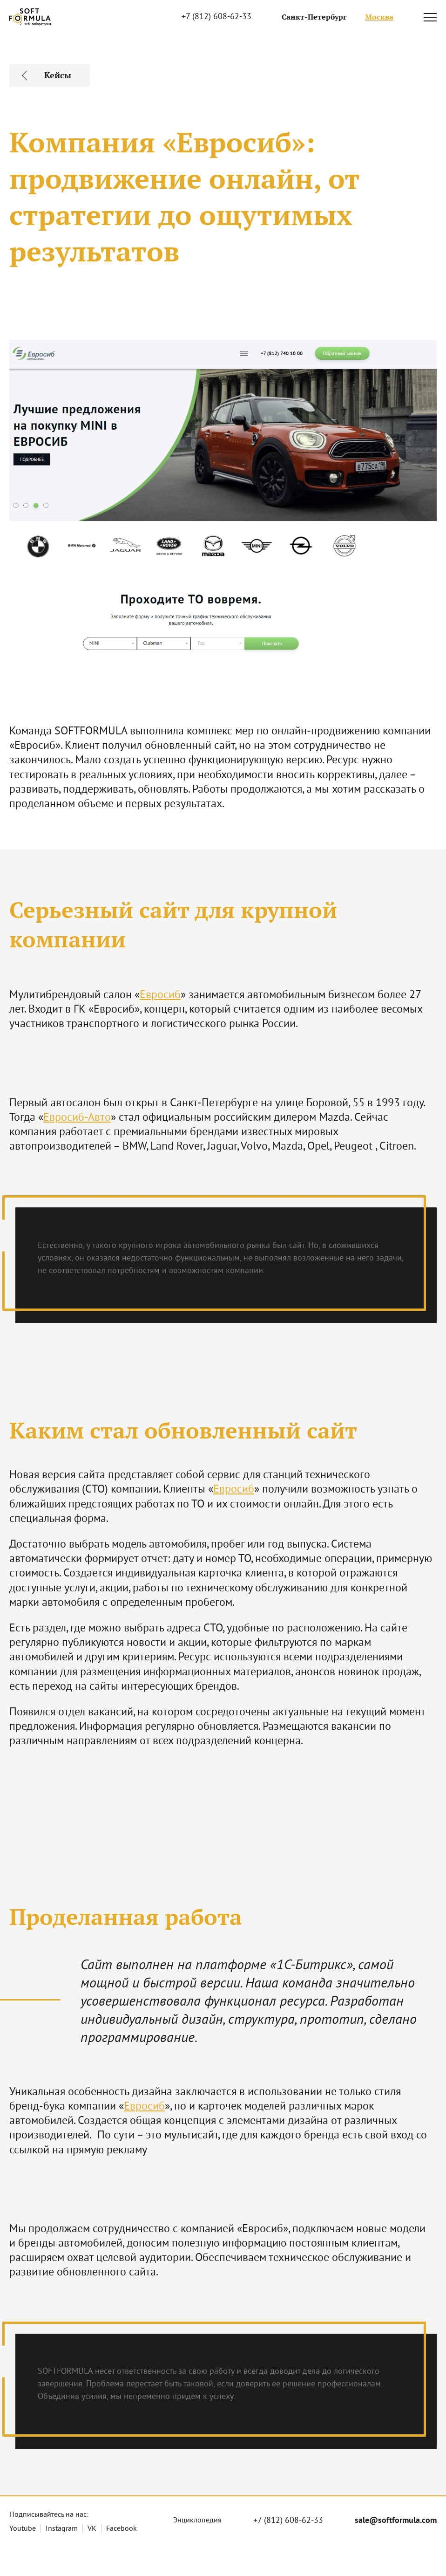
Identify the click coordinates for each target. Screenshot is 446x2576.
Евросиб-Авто (77, 1118)
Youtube (22, 2529)
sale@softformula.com (396, 2520)
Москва (379, 17)
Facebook (121, 2529)
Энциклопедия (197, 2520)
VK (92, 2529)
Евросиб (160, 995)
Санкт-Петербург (314, 17)
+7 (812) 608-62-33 (216, 17)
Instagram (62, 2529)
